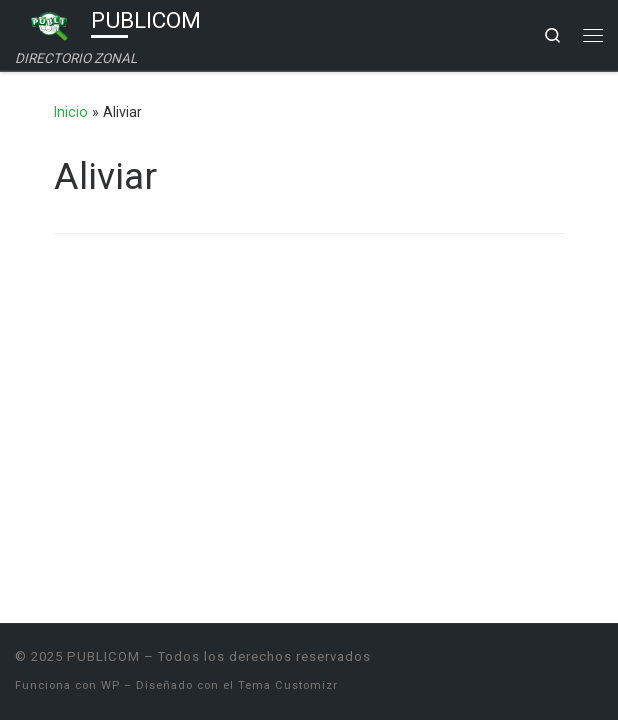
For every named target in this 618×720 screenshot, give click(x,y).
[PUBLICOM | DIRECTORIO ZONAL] (49, 24)
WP (110, 685)
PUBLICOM (103, 656)
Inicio (71, 112)
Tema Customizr (288, 685)
